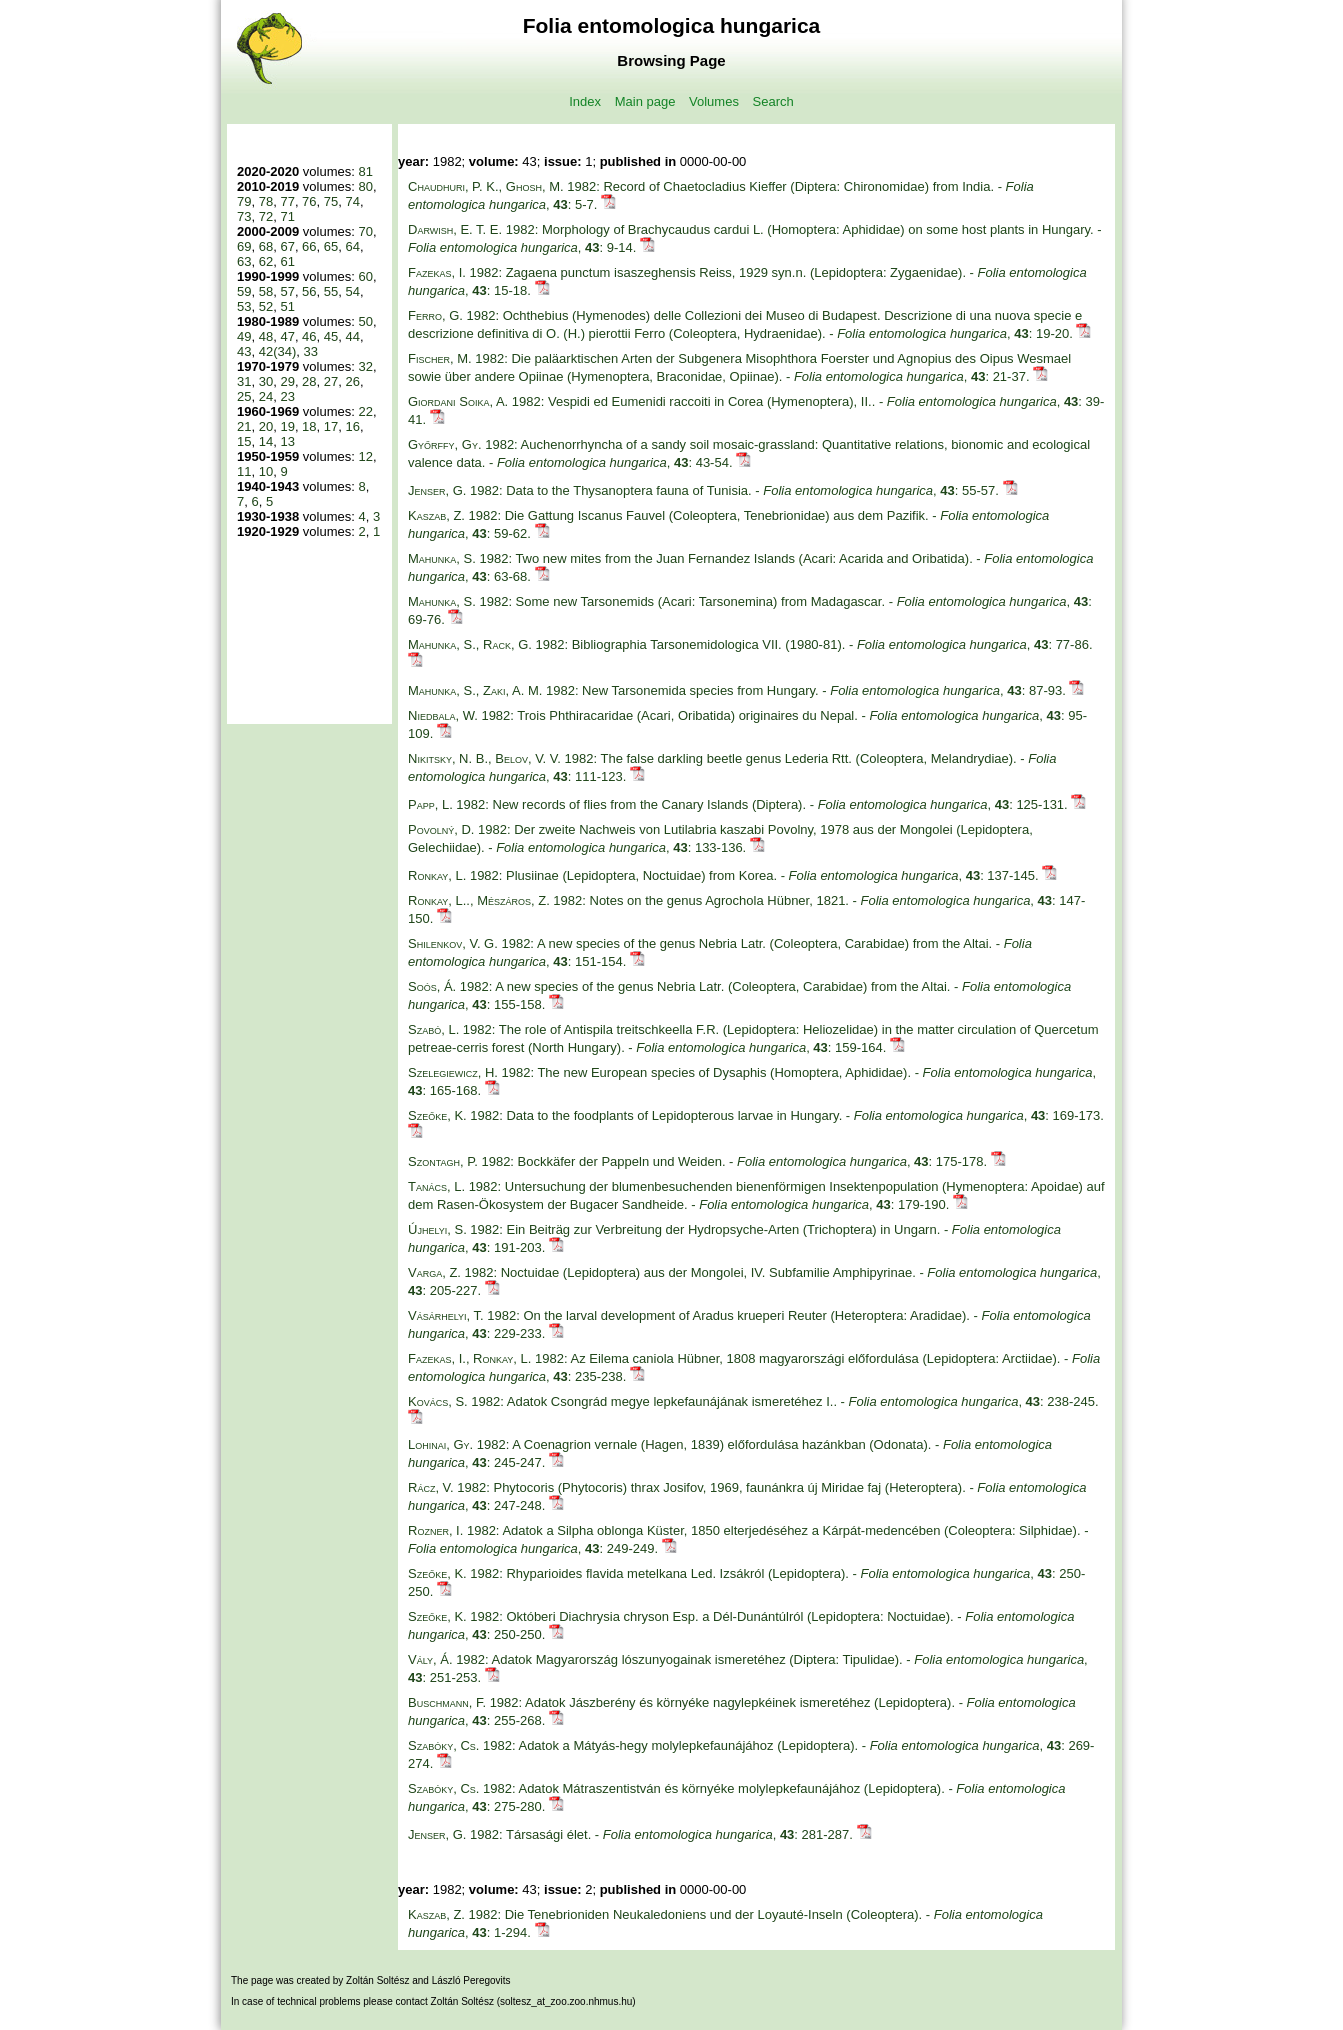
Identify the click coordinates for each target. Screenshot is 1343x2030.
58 (266, 291)
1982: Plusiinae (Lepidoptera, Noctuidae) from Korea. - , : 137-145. (725, 875)
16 (353, 426)
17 (331, 426)
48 (266, 336)
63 (244, 261)
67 (287, 246)
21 (244, 426)
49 (244, 336)
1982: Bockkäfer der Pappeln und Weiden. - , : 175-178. (699, 1161)
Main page (645, 101)
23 (287, 396)
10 (266, 471)
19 (287, 426)
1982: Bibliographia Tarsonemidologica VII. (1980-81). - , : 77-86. (750, 644)
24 (266, 396)
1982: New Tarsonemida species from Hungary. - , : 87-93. (738, 690)
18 (309, 426)
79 (244, 201)
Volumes (714, 101)
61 (287, 261)
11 (244, 471)
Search (773, 101)
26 (353, 381)
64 (353, 246)
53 (244, 306)
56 (309, 291)
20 (266, 426)
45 (331, 336)
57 (287, 291)
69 (244, 246)
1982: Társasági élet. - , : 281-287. (632, 1834)
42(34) (278, 351)
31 (244, 381)
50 (365, 321)
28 (309, 381)
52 (266, 306)
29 (287, 381)
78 (266, 201)
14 (266, 441)
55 (331, 291)
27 (331, 381)
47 (287, 336)
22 (365, 411)
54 (353, 291)
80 (365, 186)
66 (309, 246)
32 (365, 366)
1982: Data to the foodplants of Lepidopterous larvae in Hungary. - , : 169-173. (756, 1115)
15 (244, 441)
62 (266, 261)
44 (353, 336)
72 (266, 216)
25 (244, 396)
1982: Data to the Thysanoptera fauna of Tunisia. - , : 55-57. (705, 490)
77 (287, 201)
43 (244, 351)
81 (365, 171)
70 (365, 231)
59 (244, 291)
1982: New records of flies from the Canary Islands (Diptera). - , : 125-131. (739, 804)
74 (353, 201)
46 (309, 336)
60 (365, 276)
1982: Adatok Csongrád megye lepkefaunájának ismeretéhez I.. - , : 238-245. (753, 1401)
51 (287, 306)
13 (287, 441)
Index (585, 101)
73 (244, 216)
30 (266, 381)
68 (266, 246)
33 (311, 351)
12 (365, 456)
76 (309, 201)
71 (287, 216)
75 (331, 201)
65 (331, 246)
